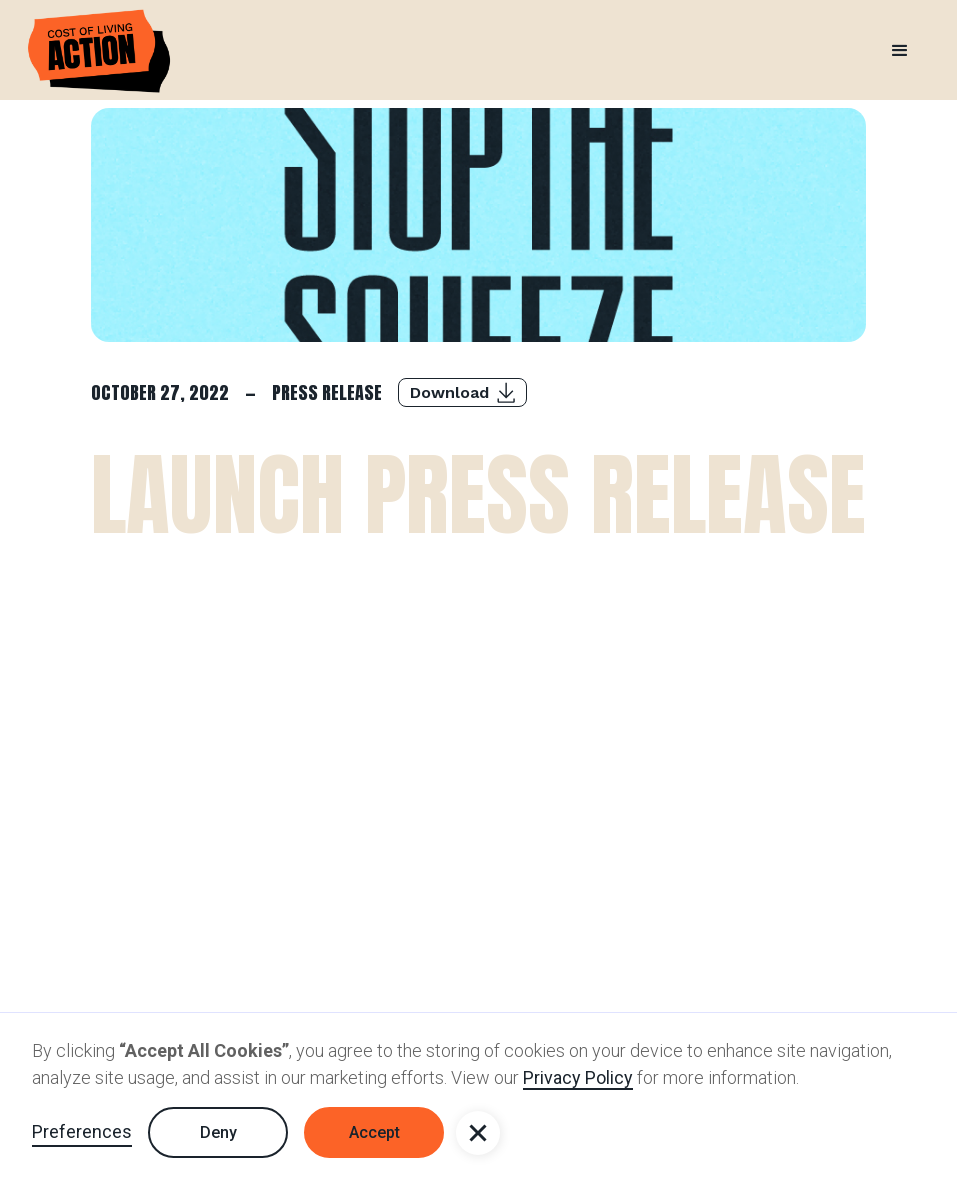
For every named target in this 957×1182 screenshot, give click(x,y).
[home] (99, 51)
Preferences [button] (82, 1131)
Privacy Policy (578, 1077)
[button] (478, 1133)
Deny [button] (218, 1132)
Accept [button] (374, 1132)
